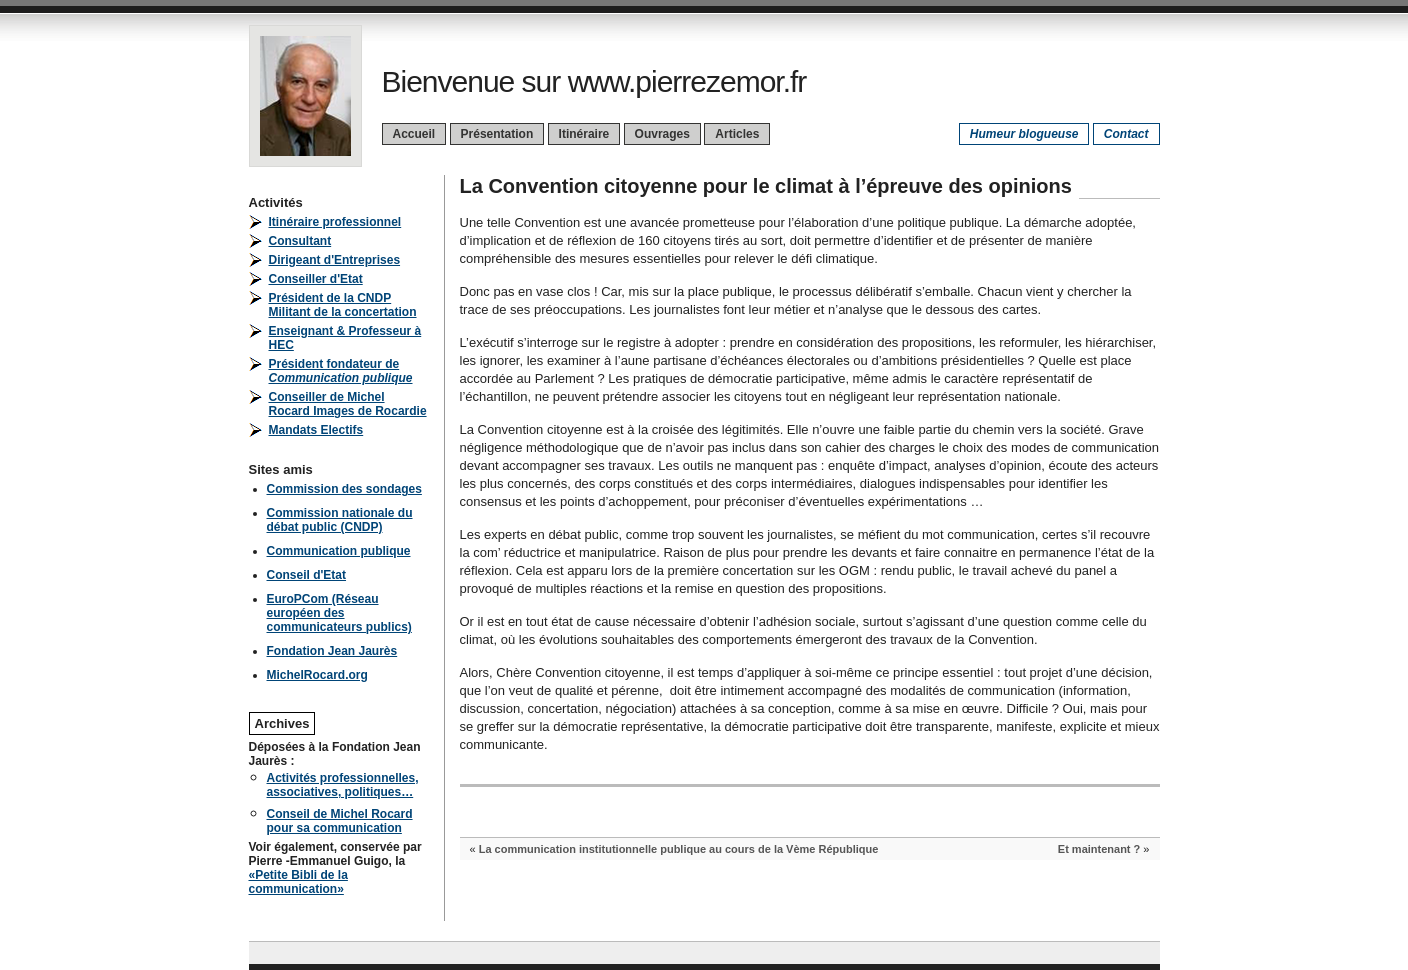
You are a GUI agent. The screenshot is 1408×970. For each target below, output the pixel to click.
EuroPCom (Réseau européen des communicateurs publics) (339, 613)
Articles (737, 134)
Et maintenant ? (1099, 849)
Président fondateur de (341, 371)
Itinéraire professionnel (335, 222)
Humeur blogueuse (1024, 134)
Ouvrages (662, 134)
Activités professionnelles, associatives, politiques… (343, 785)
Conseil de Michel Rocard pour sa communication (340, 821)
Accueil (414, 134)
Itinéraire (584, 134)
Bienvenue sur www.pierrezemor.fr (594, 81)
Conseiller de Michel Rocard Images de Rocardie (348, 404)
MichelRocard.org (317, 675)
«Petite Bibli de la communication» (298, 882)
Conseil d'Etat (307, 575)
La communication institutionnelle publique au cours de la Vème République (679, 849)
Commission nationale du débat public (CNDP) (340, 520)
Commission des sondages (344, 489)
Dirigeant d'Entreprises (335, 260)
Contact (1126, 134)
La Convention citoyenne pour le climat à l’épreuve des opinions (766, 186)
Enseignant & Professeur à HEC (345, 338)
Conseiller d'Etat (316, 279)
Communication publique (339, 551)
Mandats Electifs (316, 430)
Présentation (497, 134)
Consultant (300, 241)
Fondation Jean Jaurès (332, 651)
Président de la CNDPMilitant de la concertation (343, 305)
